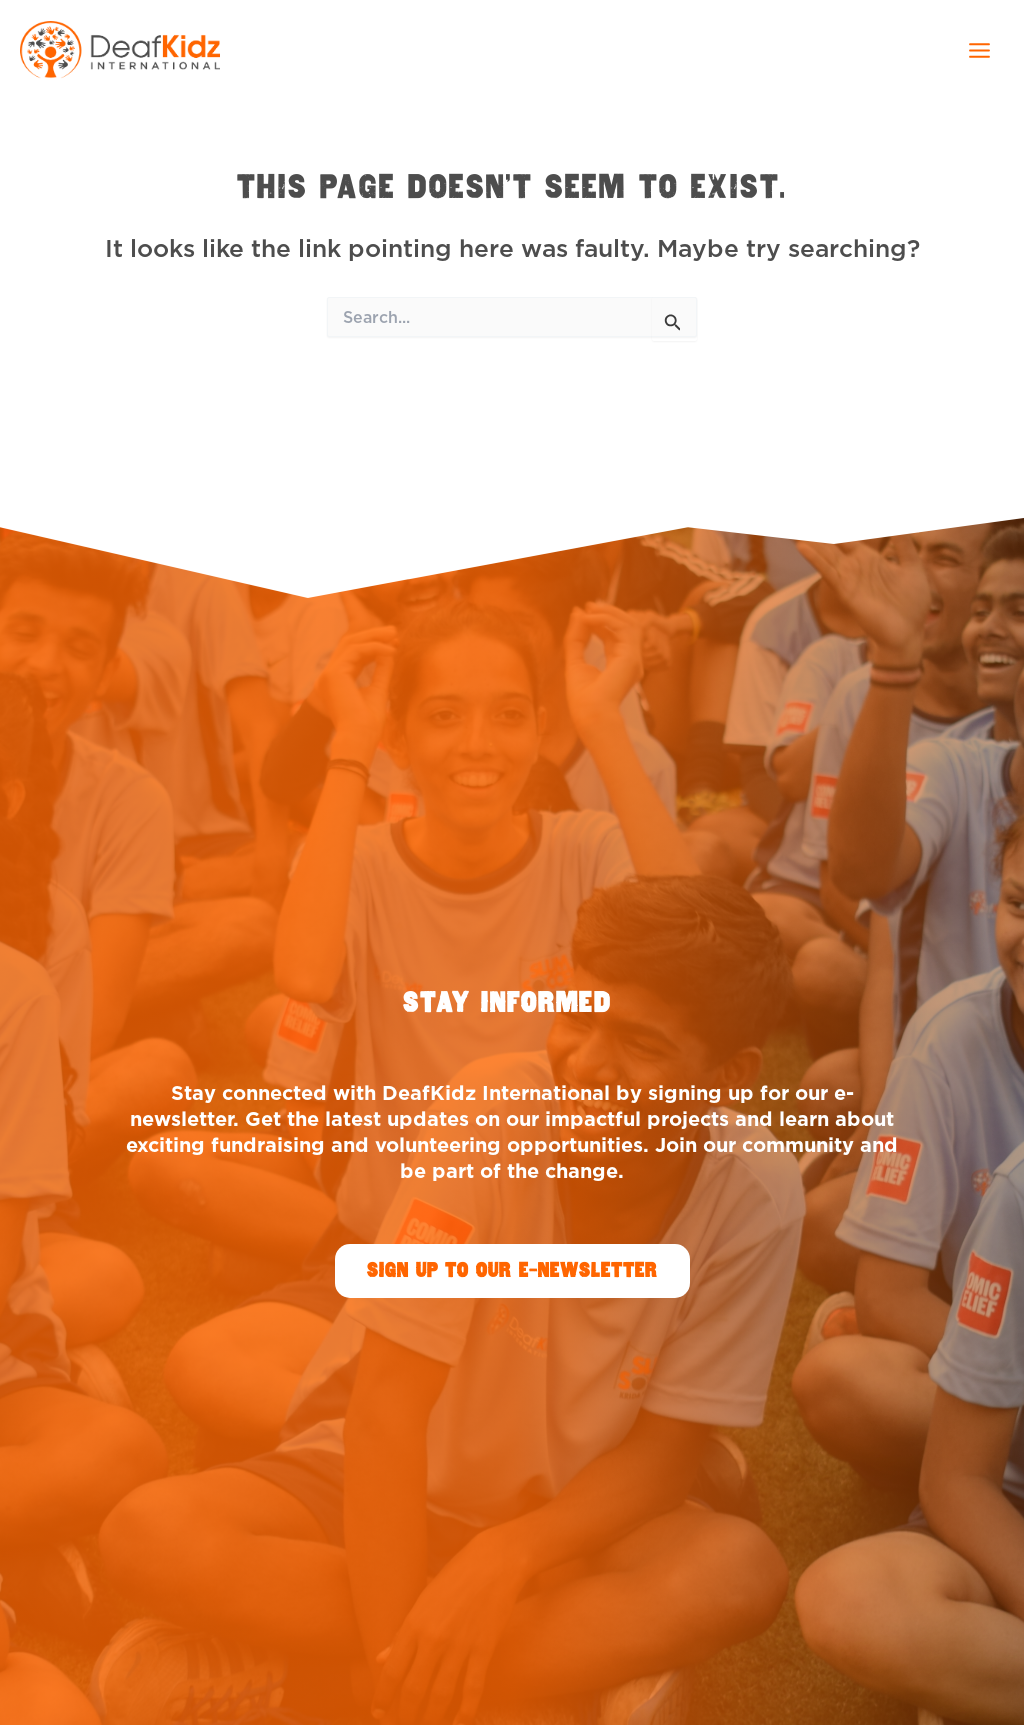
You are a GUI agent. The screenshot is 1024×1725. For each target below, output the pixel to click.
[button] (512, 1271)
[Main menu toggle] (979, 50)
